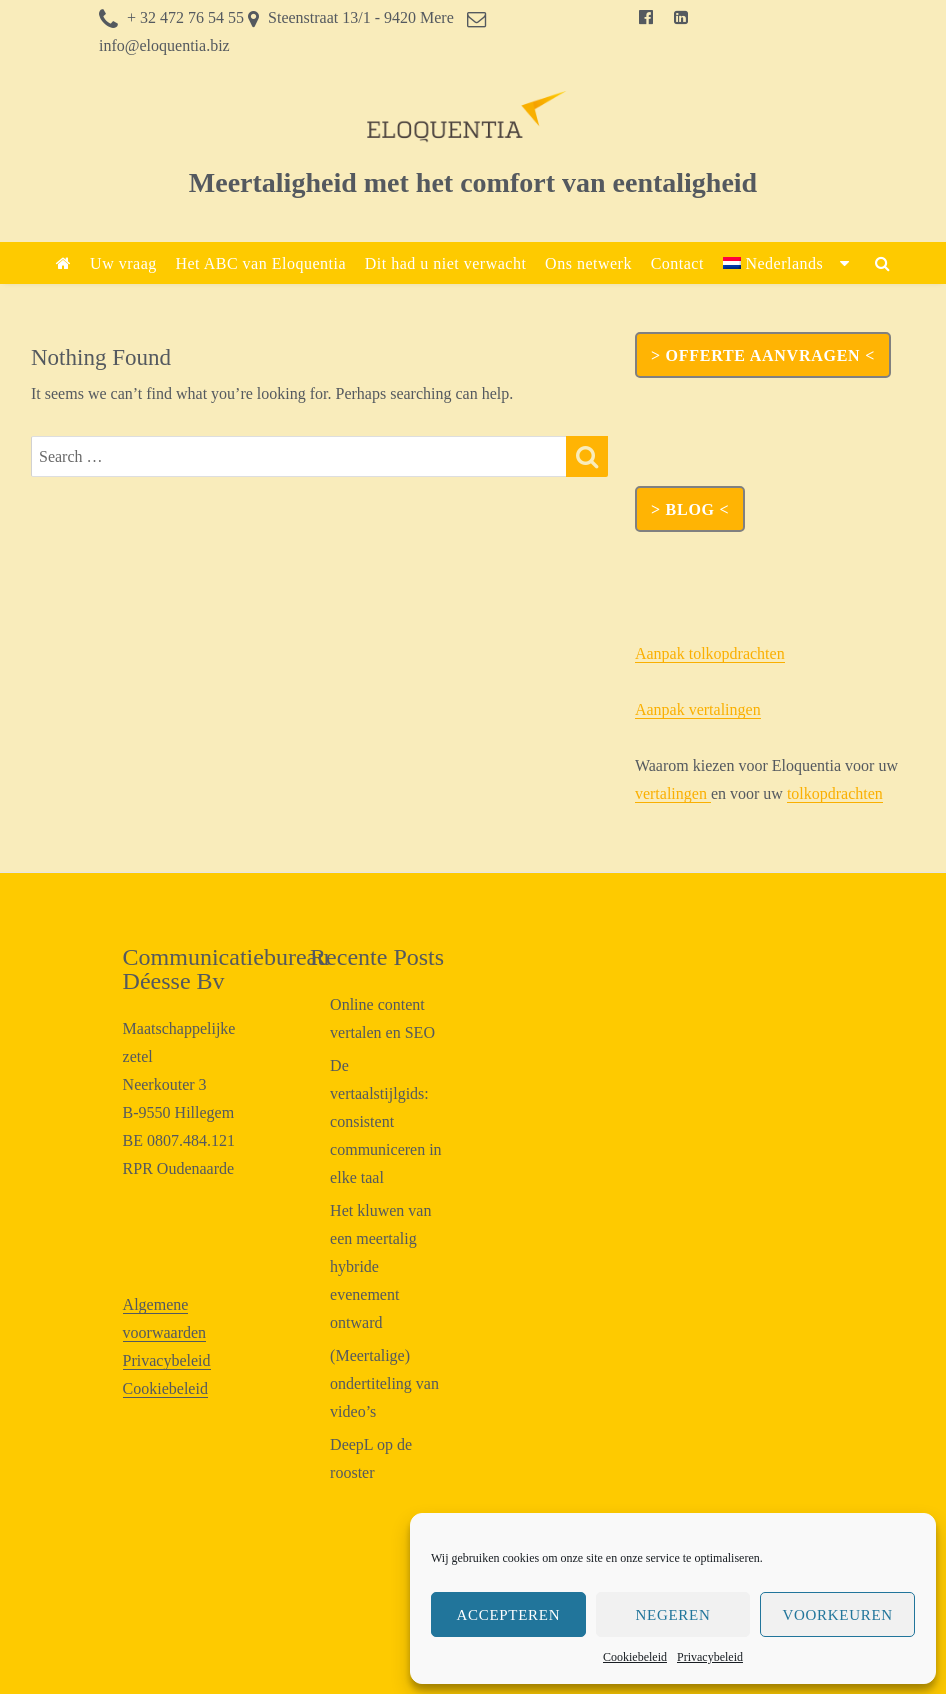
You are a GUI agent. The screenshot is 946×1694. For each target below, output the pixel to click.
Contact (677, 263)
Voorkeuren (837, 1615)
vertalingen (673, 793)
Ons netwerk (588, 263)
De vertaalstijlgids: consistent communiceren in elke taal (386, 1121)
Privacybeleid (710, 1657)
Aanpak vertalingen (698, 709)
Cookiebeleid (635, 1657)
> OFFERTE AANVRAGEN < (763, 355)
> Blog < (690, 509)
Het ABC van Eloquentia (260, 263)
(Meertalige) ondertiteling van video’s (384, 1383)
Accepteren (508, 1615)
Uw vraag (123, 263)
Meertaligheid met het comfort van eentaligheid (473, 182)
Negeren (673, 1615)
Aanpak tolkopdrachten (710, 653)
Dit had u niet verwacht (446, 263)
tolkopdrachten (835, 793)
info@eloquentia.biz (164, 45)
